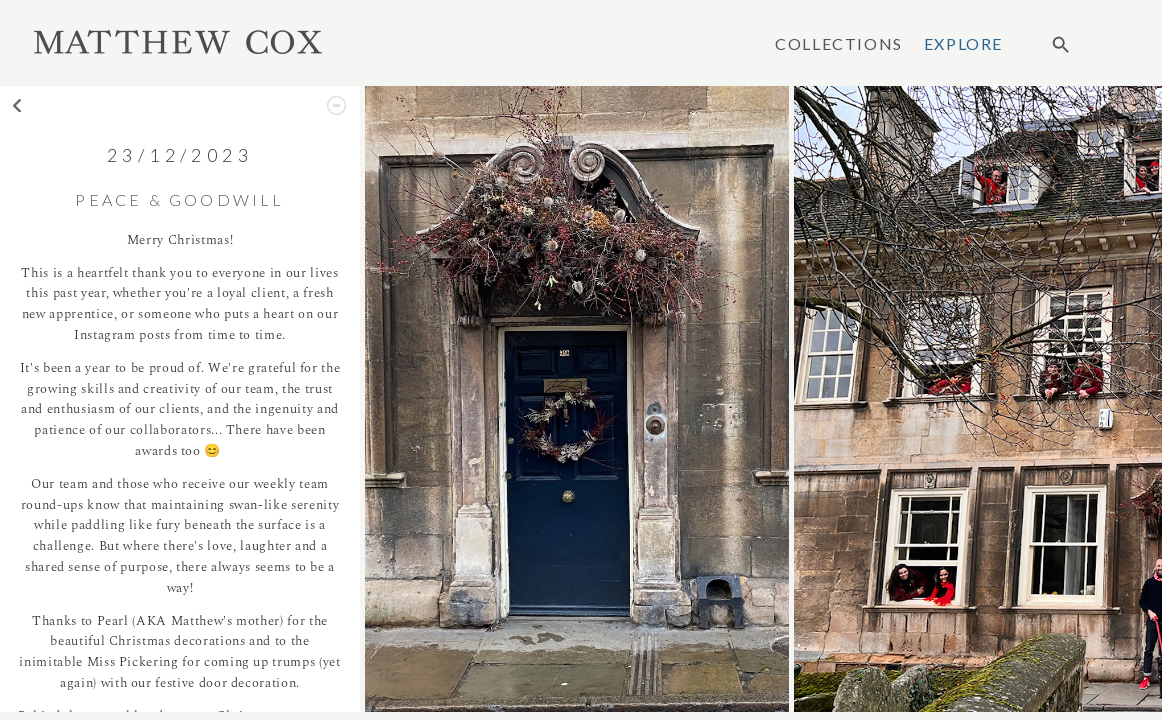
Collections (839, 44)
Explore (963, 44)
